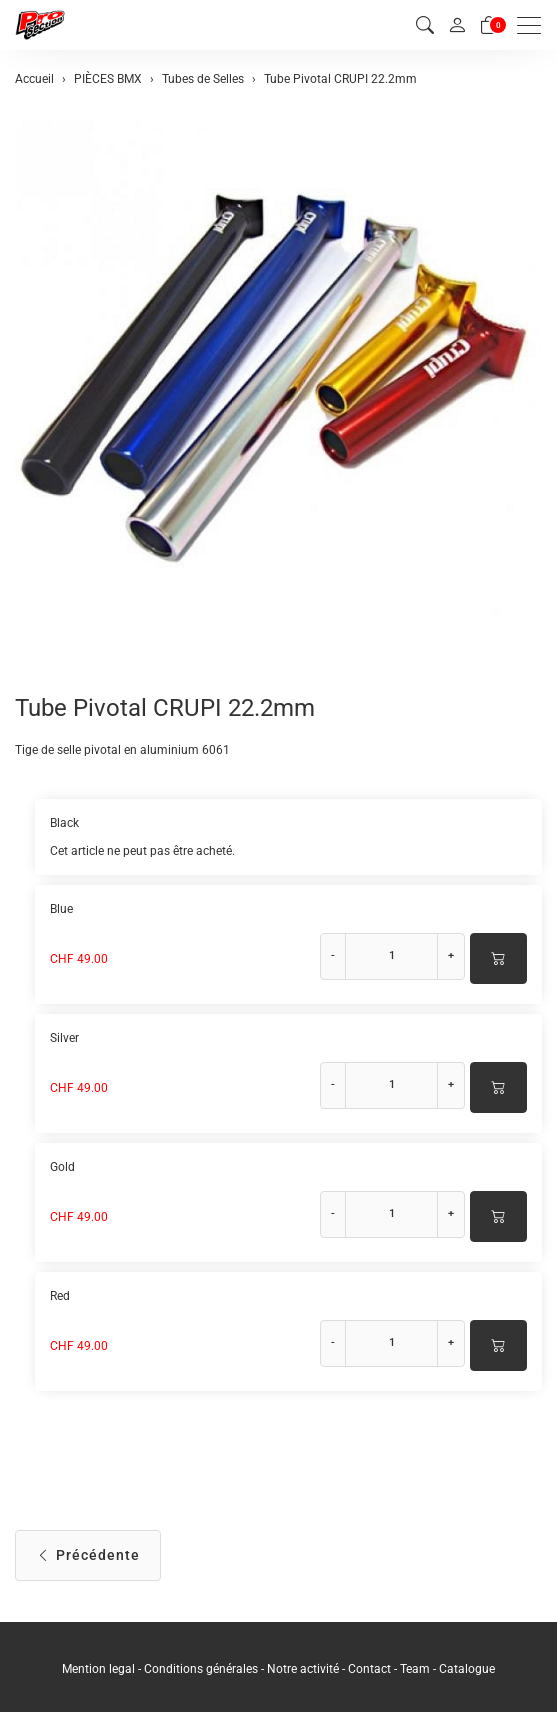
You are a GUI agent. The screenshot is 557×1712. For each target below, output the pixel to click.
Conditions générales (201, 1669)
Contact (371, 1669)
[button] (425, 25)
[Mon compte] (457, 25)
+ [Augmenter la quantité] (451, 955)
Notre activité (303, 1669)
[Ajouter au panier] (498, 958)
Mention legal (98, 1669)
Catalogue (467, 1669)
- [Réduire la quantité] (333, 955)
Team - (419, 1669)
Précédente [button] (88, 1555)
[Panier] (489, 25)
